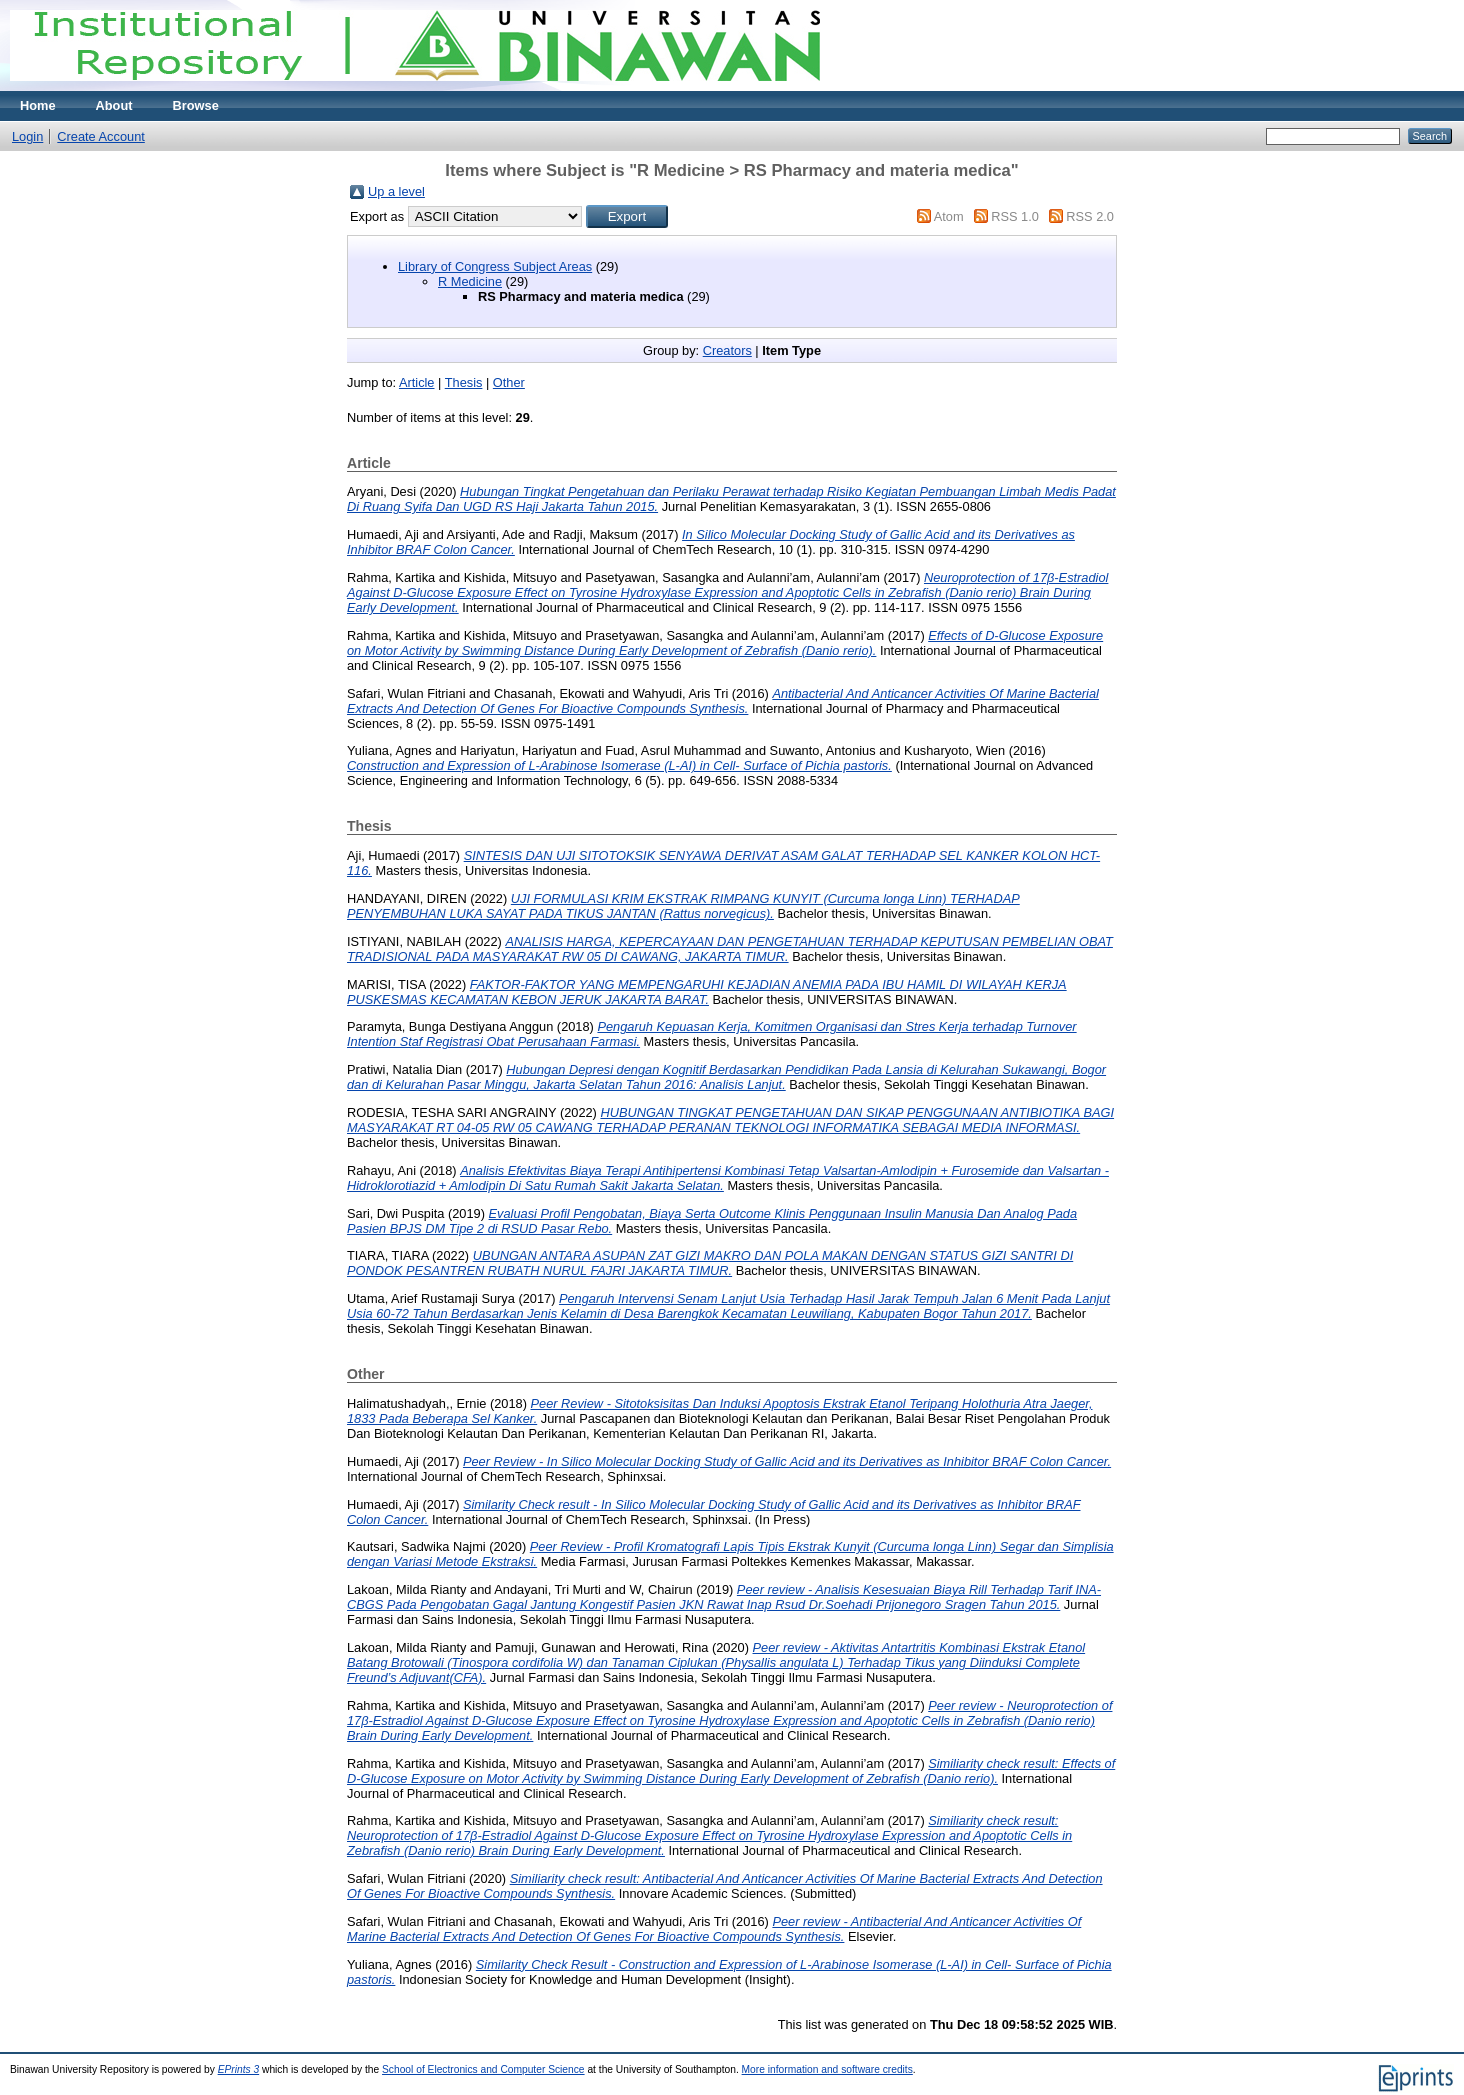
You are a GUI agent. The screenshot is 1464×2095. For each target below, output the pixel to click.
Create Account (101, 136)
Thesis (464, 382)
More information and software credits (827, 2069)
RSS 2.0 (1090, 216)
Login (27, 136)
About (114, 105)
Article (417, 382)
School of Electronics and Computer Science (483, 2069)
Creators (727, 350)
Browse (196, 105)
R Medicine (470, 281)
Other (509, 382)
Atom (949, 216)
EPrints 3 (239, 2069)
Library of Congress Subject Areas (495, 266)
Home (38, 105)
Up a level (396, 191)
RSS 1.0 (1015, 216)
